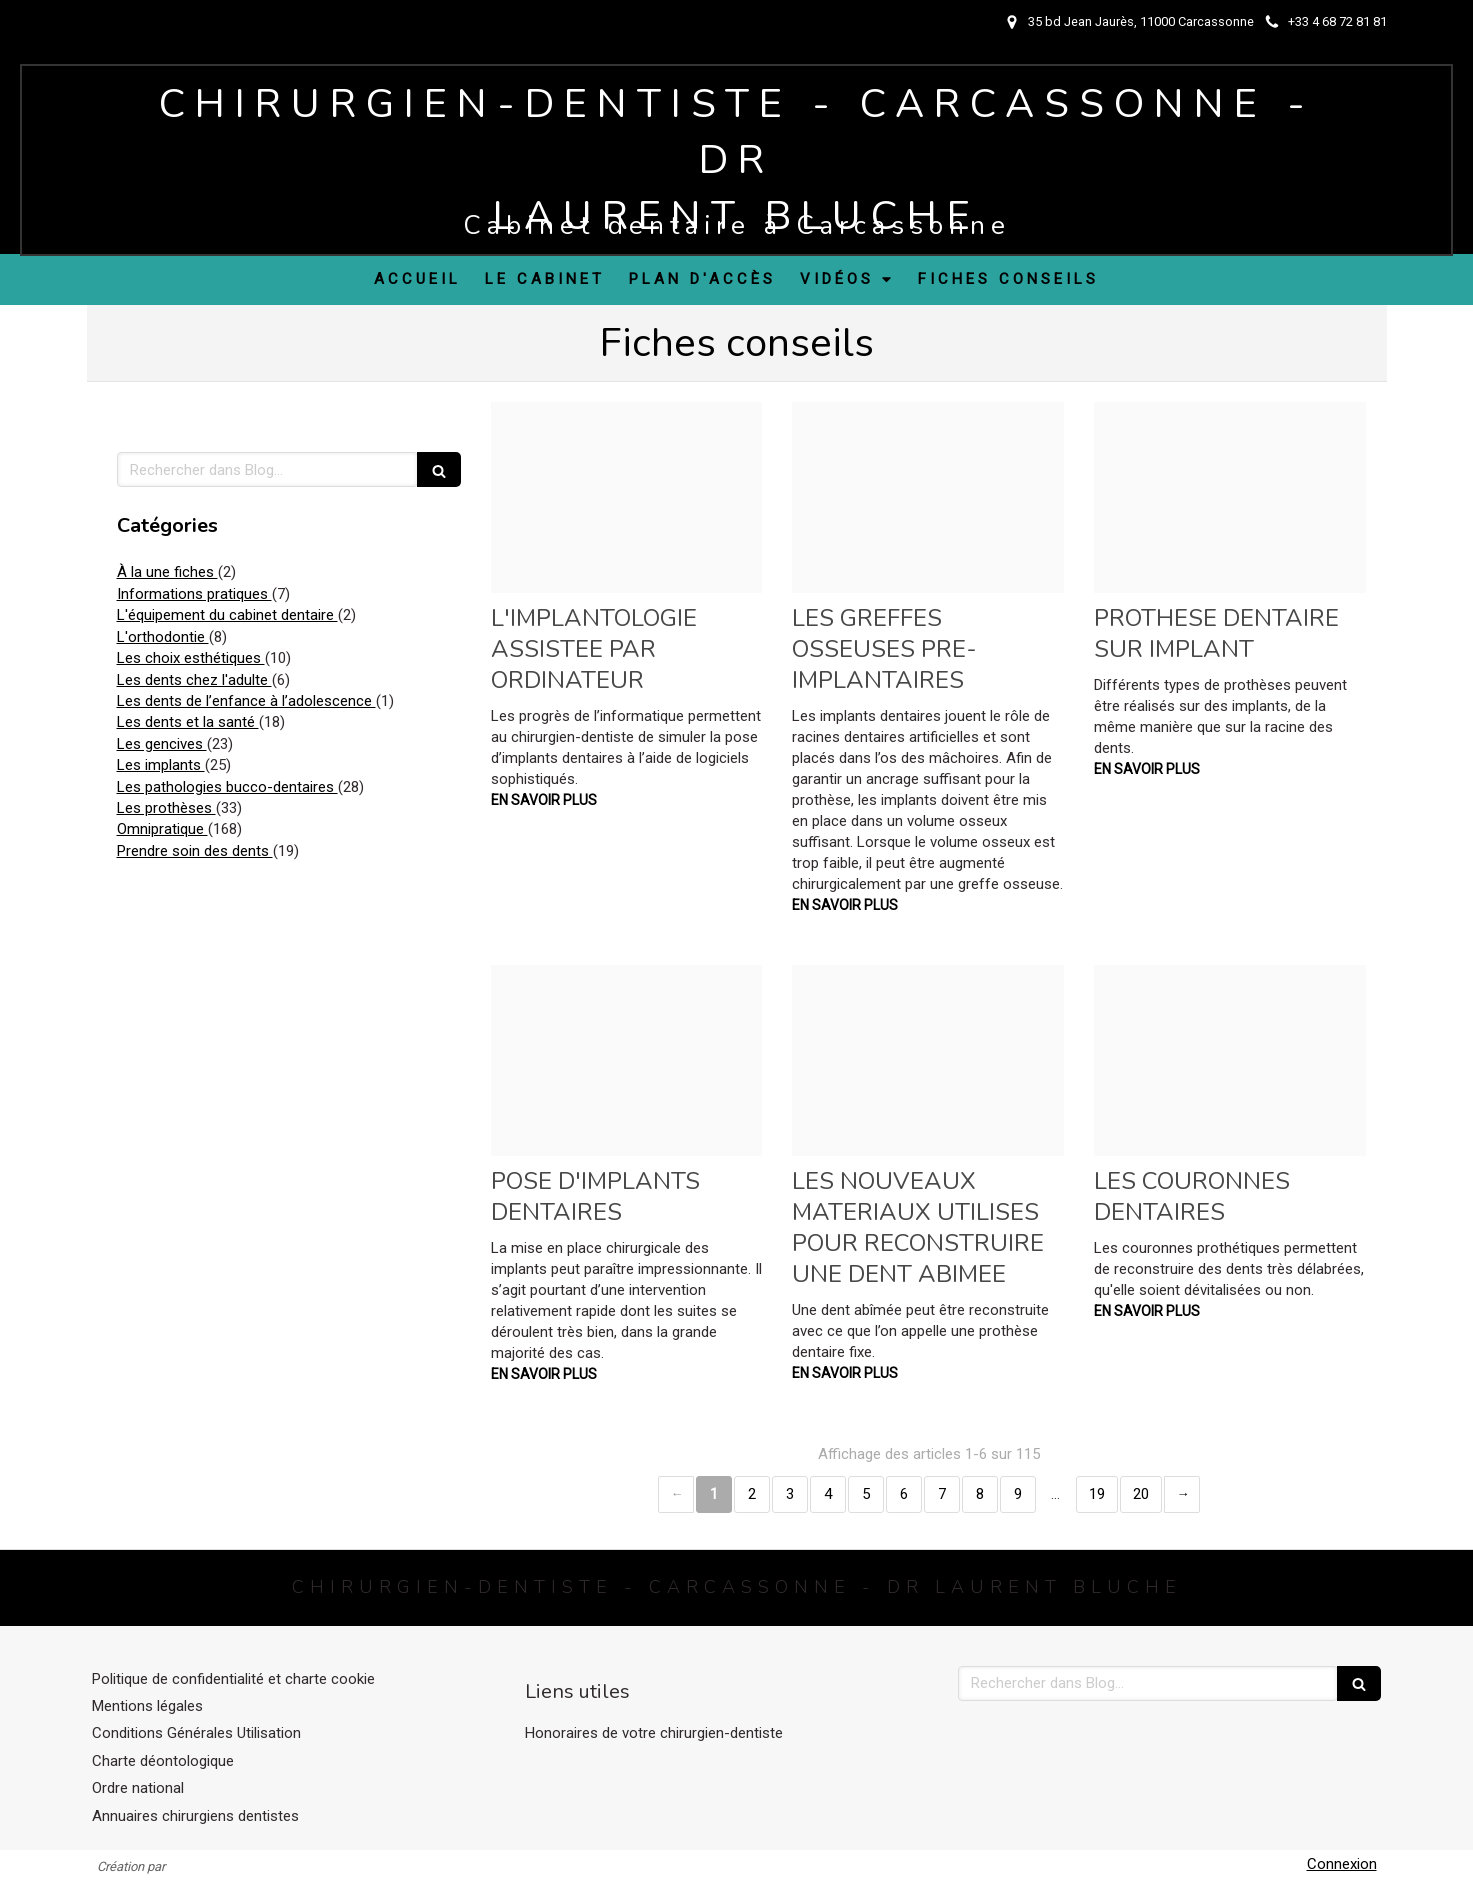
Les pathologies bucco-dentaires (227, 787)
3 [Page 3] (790, 1494)
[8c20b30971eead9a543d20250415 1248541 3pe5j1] (1230, 1060)
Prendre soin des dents (195, 851)
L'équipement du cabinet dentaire (227, 615)
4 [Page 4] (828, 1494)
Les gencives (162, 744)
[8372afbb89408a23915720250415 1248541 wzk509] (928, 497)
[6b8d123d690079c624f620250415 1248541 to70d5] (1230, 497)
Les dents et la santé (188, 722)
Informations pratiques (194, 594)
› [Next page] (1182, 1494)
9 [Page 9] (1018, 1494)
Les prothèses (166, 808)
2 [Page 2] (752, 1494)
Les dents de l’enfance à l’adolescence (246, 701)
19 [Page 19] (1097, 1494)
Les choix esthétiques (191, 658)
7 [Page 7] (942, 1494)
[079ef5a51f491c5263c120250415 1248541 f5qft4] (928, 1060)
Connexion (1342, 1864)
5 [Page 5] (866, 1494)
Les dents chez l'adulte (194, 680)
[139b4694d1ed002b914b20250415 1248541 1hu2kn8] (627, 497)
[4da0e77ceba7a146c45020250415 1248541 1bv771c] (627, 1060)
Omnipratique (162, 829)
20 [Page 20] (1141, 1494)
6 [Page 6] (904, 1494)
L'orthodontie (163, 637)
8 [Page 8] (980, 1494)
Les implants (161, 765)
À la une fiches (167, 572)
